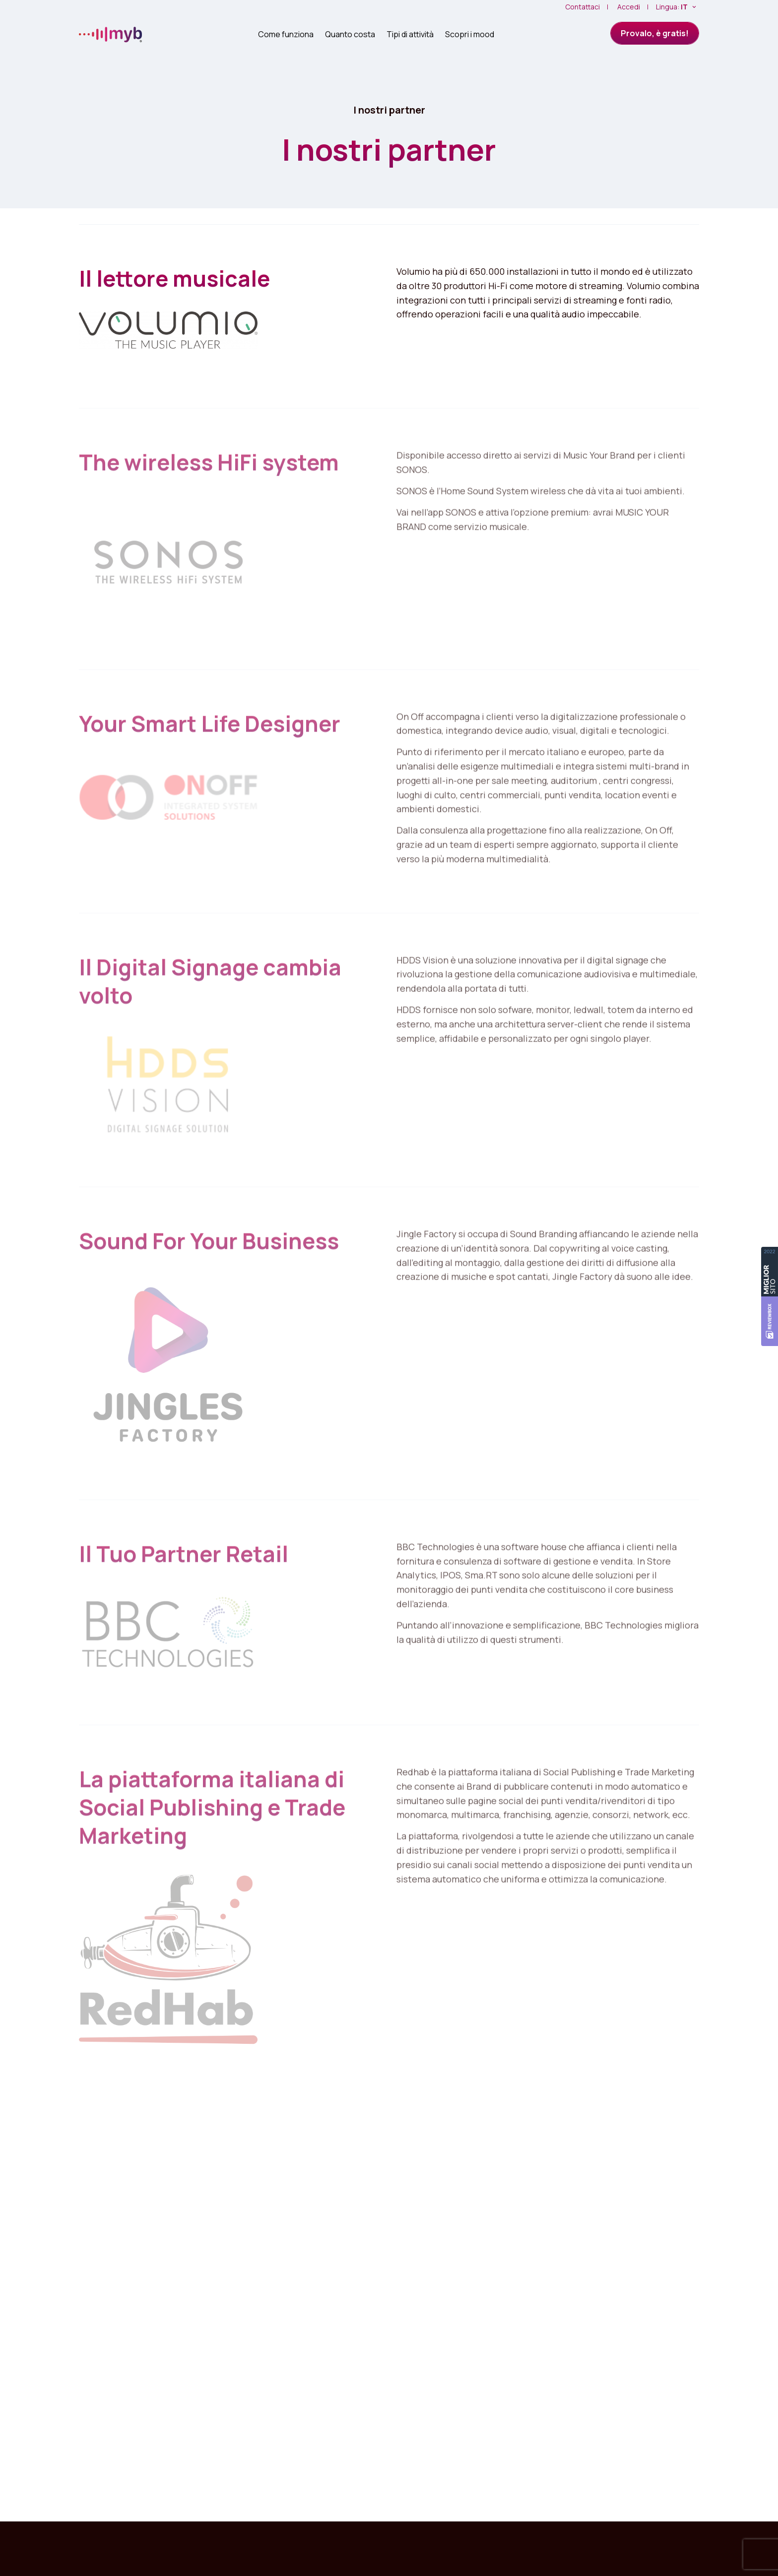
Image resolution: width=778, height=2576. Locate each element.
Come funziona (286, 34)
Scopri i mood (469, 34)
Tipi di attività (410, 34)
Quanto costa (350, 34)
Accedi (628, 6)
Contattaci (582, 6)
